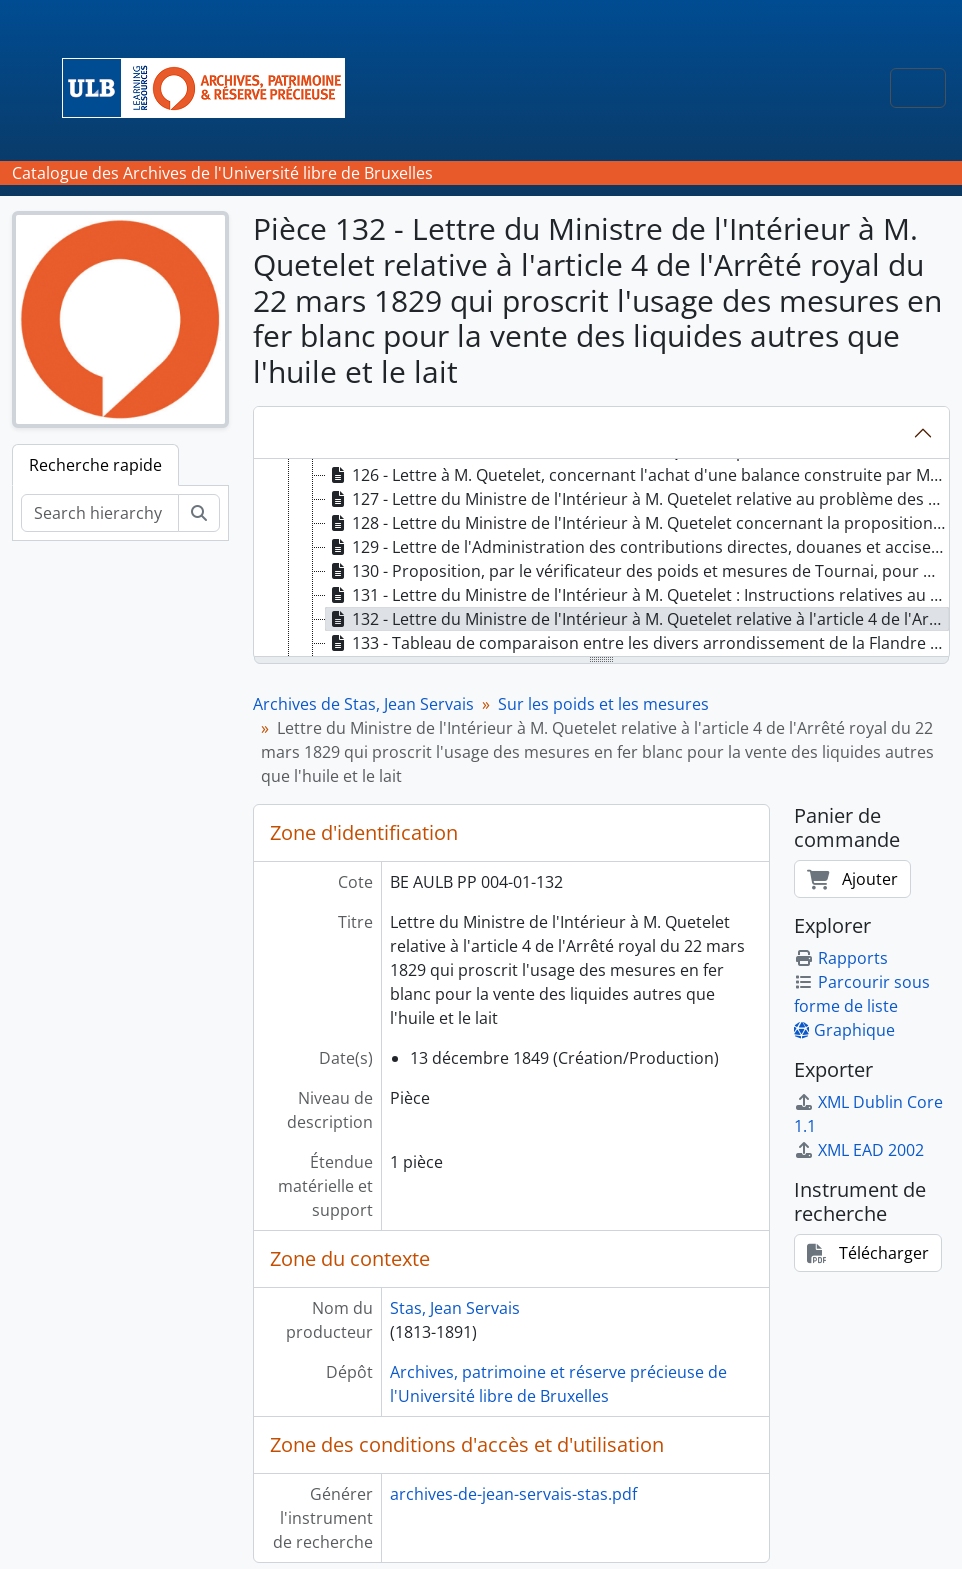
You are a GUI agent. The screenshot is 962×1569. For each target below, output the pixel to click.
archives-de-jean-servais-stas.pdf (513, 1494)
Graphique (844, 1030)
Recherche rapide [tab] (95, 465)
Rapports (841, 958)
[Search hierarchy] (100, 513)
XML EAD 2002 (859, 1150)
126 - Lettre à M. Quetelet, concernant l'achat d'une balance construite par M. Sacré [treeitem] (638, 475)
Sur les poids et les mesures (603, 704)
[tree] (602, 559)
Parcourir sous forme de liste (862, 994)
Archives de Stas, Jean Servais (363, 704)
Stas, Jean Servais (455, 1308)
